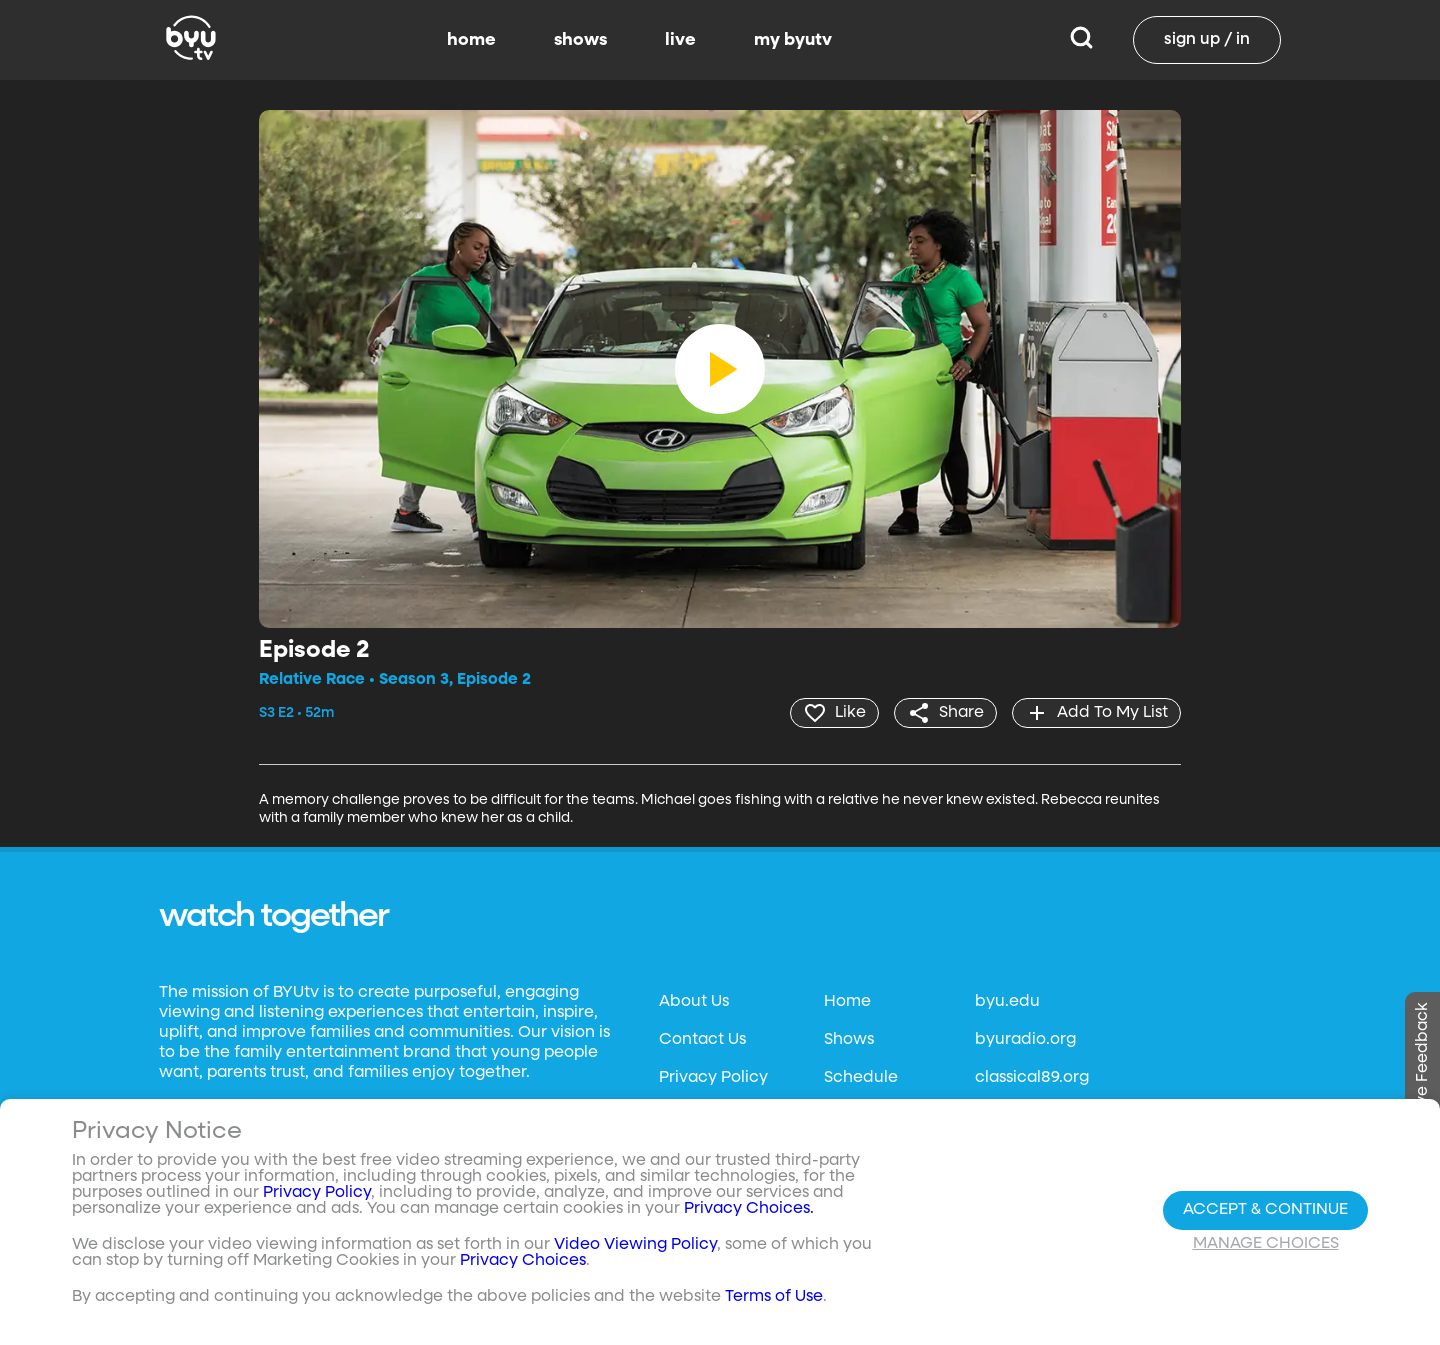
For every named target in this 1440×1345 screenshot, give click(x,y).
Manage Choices (1266, 1244)
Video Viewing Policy (635, 1246)
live (680, 40)
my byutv (793, 40)
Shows (849, 1040)
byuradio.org (1025, 1040)
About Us (694, 1002)
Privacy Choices (523, 1262)
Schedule (861, 1078)
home (471, 40)
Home (847, 1002)
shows (580, 40)
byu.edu (1007, 1002)
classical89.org (1032, 1078)
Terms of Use (774, 1298)
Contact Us (702, 1040)
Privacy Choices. (749, 1210)
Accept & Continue (1265, 1210)
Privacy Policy (713, 1078)
